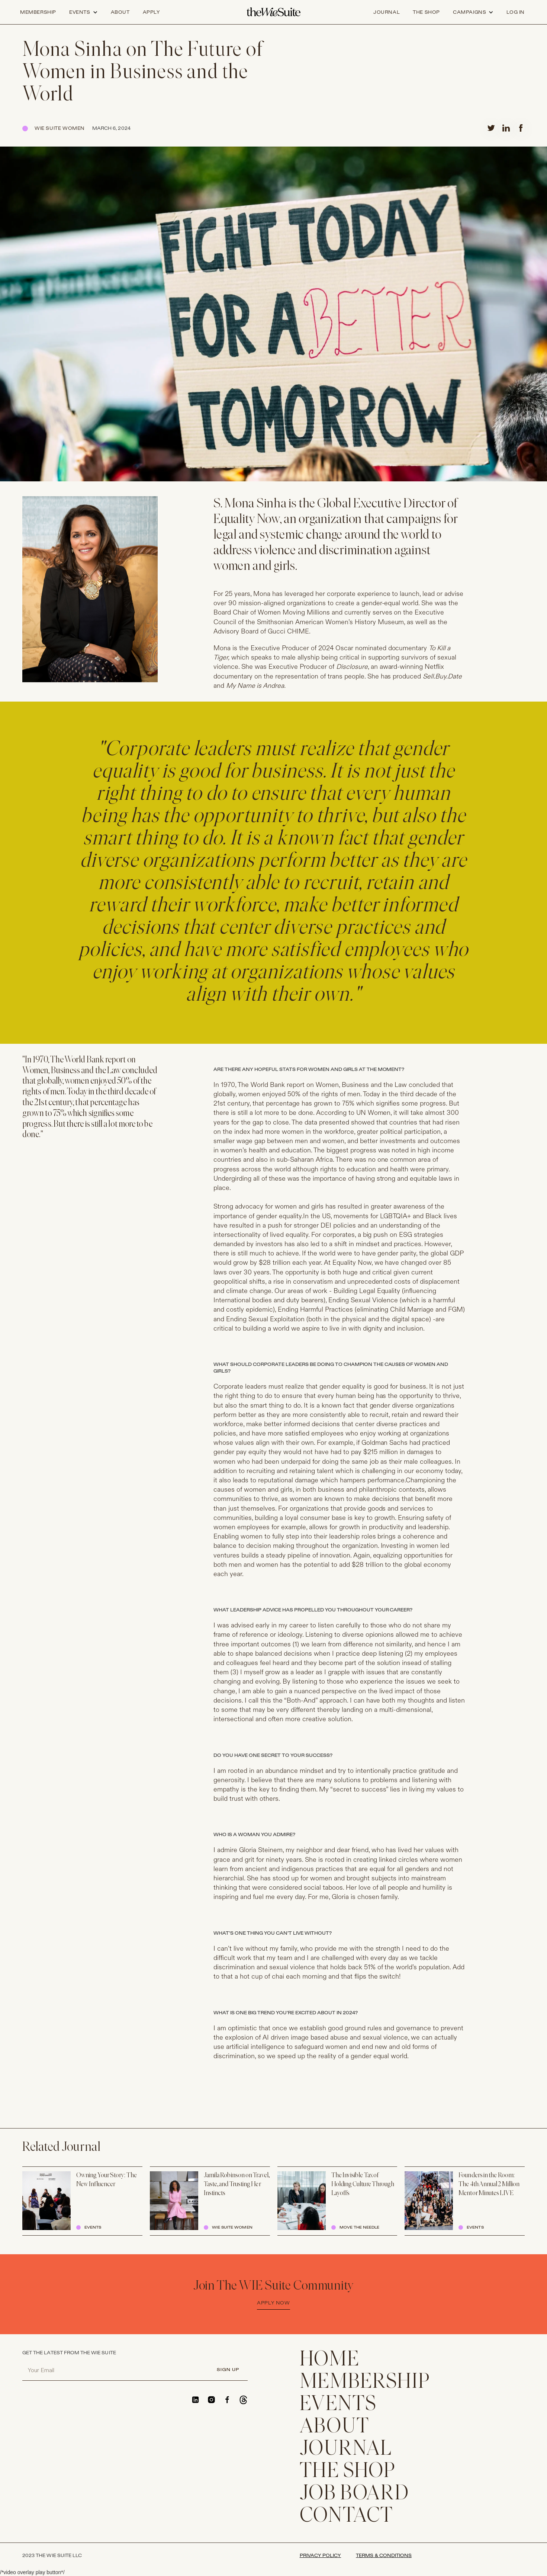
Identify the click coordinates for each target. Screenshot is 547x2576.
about (120, 12)
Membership (38, 12)
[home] (273, 12)
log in (515, 12)
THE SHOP (348, 2471)
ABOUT (335, 2427)
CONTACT (347, 2516)
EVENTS (338, 2404)
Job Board (354, 2494)
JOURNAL (346, 2449)
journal (386, 12)
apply (151, 12)
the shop (426, 12)
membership (365, 2382)
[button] (83, 12)
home (330, 2360)
